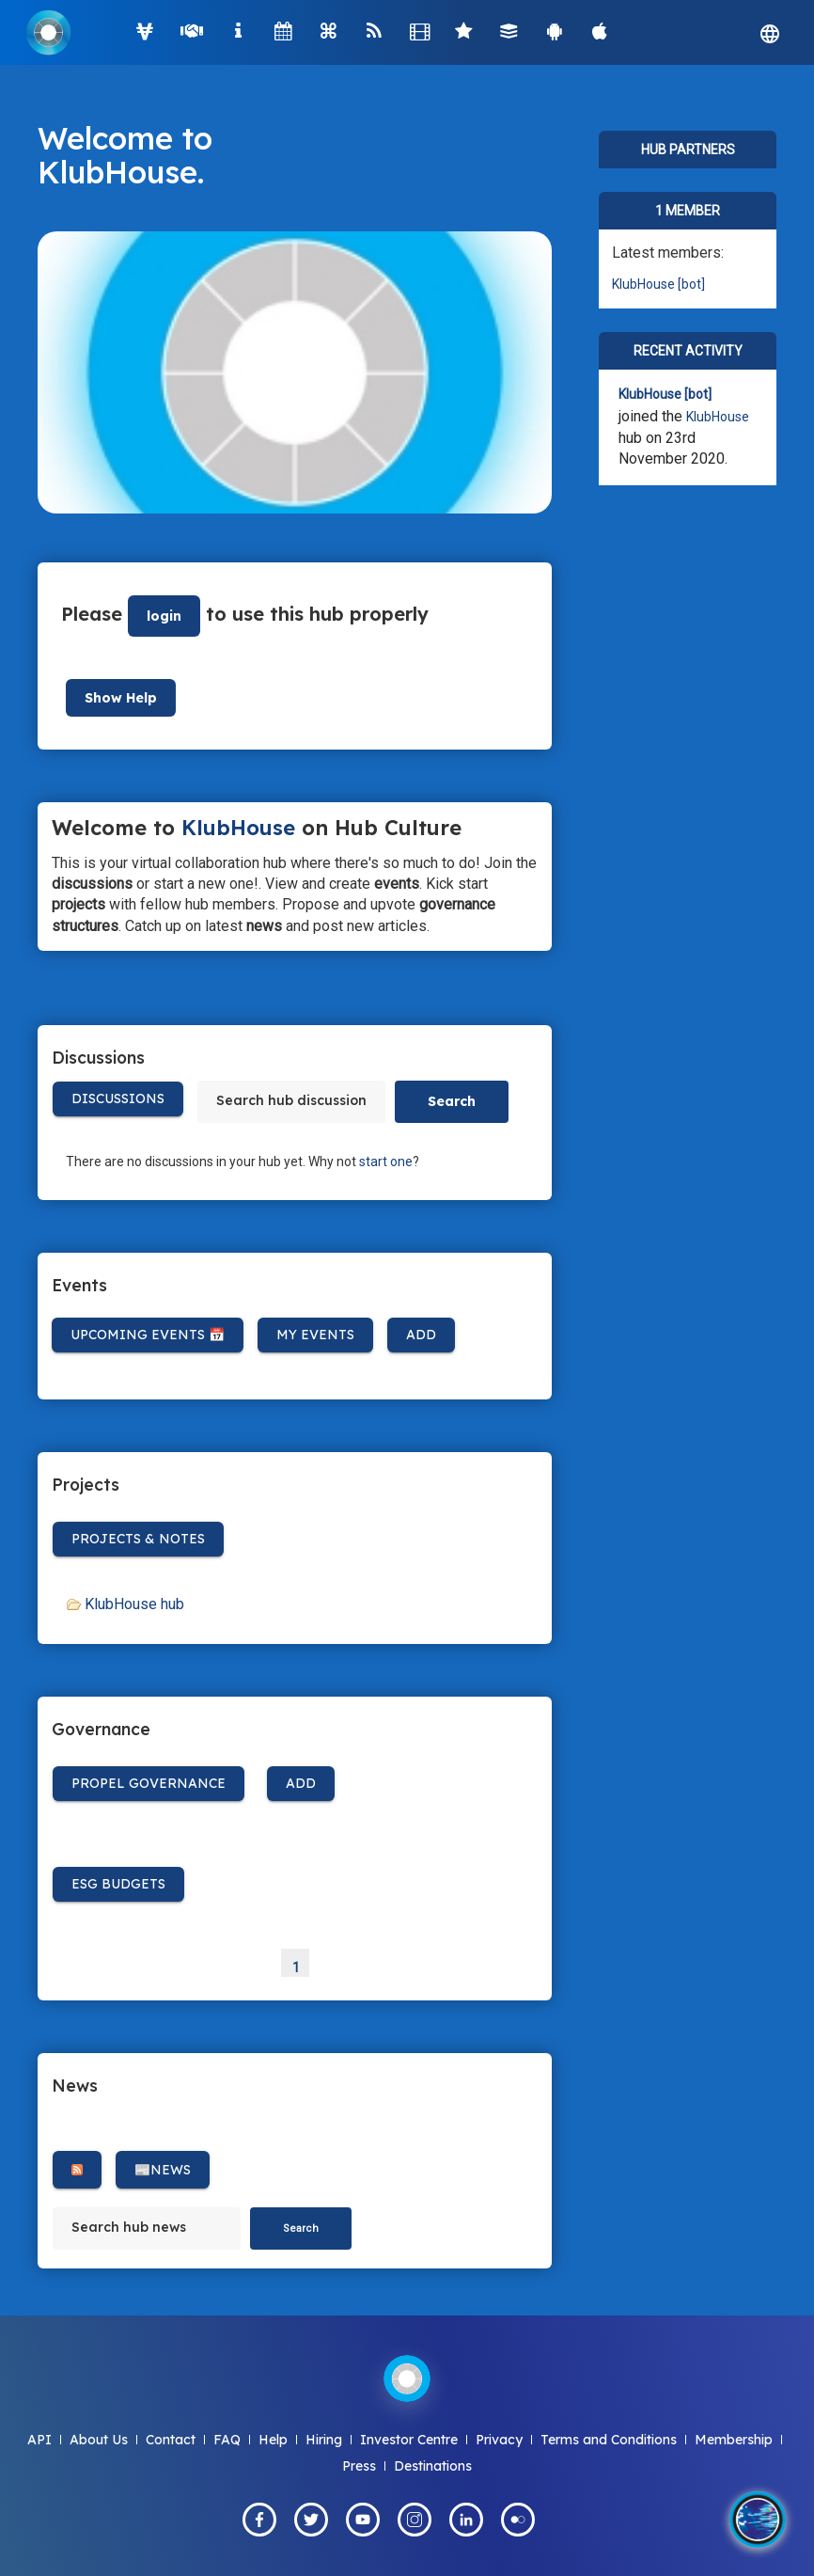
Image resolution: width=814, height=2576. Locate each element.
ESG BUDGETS (118, 1883)
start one (386, 1161)
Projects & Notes (138, 1538)
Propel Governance (148, 1783)
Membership (734, 2439)
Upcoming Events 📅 (147, 1334)
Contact (171, 2439)
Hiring (323, 2439)
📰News (162, 2169)
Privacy (499, 2439)
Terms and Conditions (608, 2439)
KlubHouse (117, 171)
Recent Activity (688, 350)
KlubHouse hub (134, 1604)
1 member (687, 210)
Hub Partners (688, 149)
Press (359, 2465)
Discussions (117, 1098)
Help (273, 2439)
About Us (99, 2439)
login (164, 616)
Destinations (433, 2465)
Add (421, 1334)
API (39, 2439)
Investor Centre (409, 2439)
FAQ (227, 2439)
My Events (315, 1334)
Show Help (121, 697)
